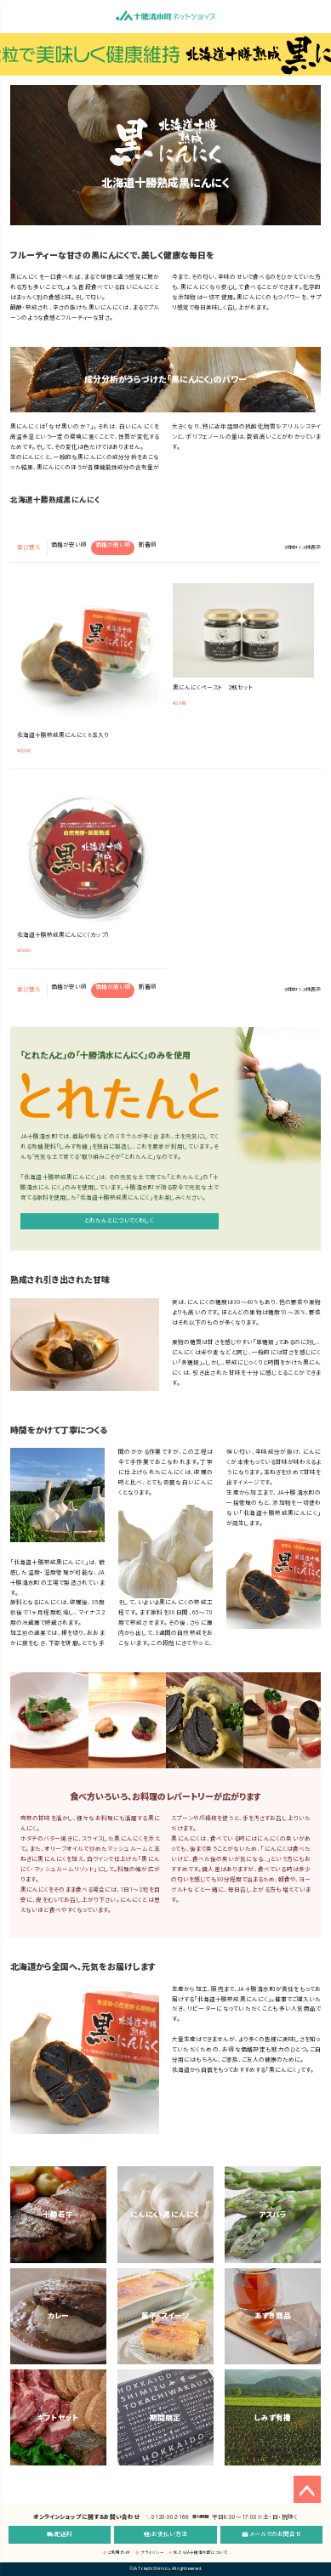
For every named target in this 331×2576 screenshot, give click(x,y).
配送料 (60, 2534)
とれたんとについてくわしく (119, 1220)
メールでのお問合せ (272, 2534)
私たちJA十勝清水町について (198, 2552)
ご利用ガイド (117, 2552)
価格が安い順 (69, 545)
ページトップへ (307, 2489)
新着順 (148, 545)
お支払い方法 (166, 2534)
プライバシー (149, 2552)
